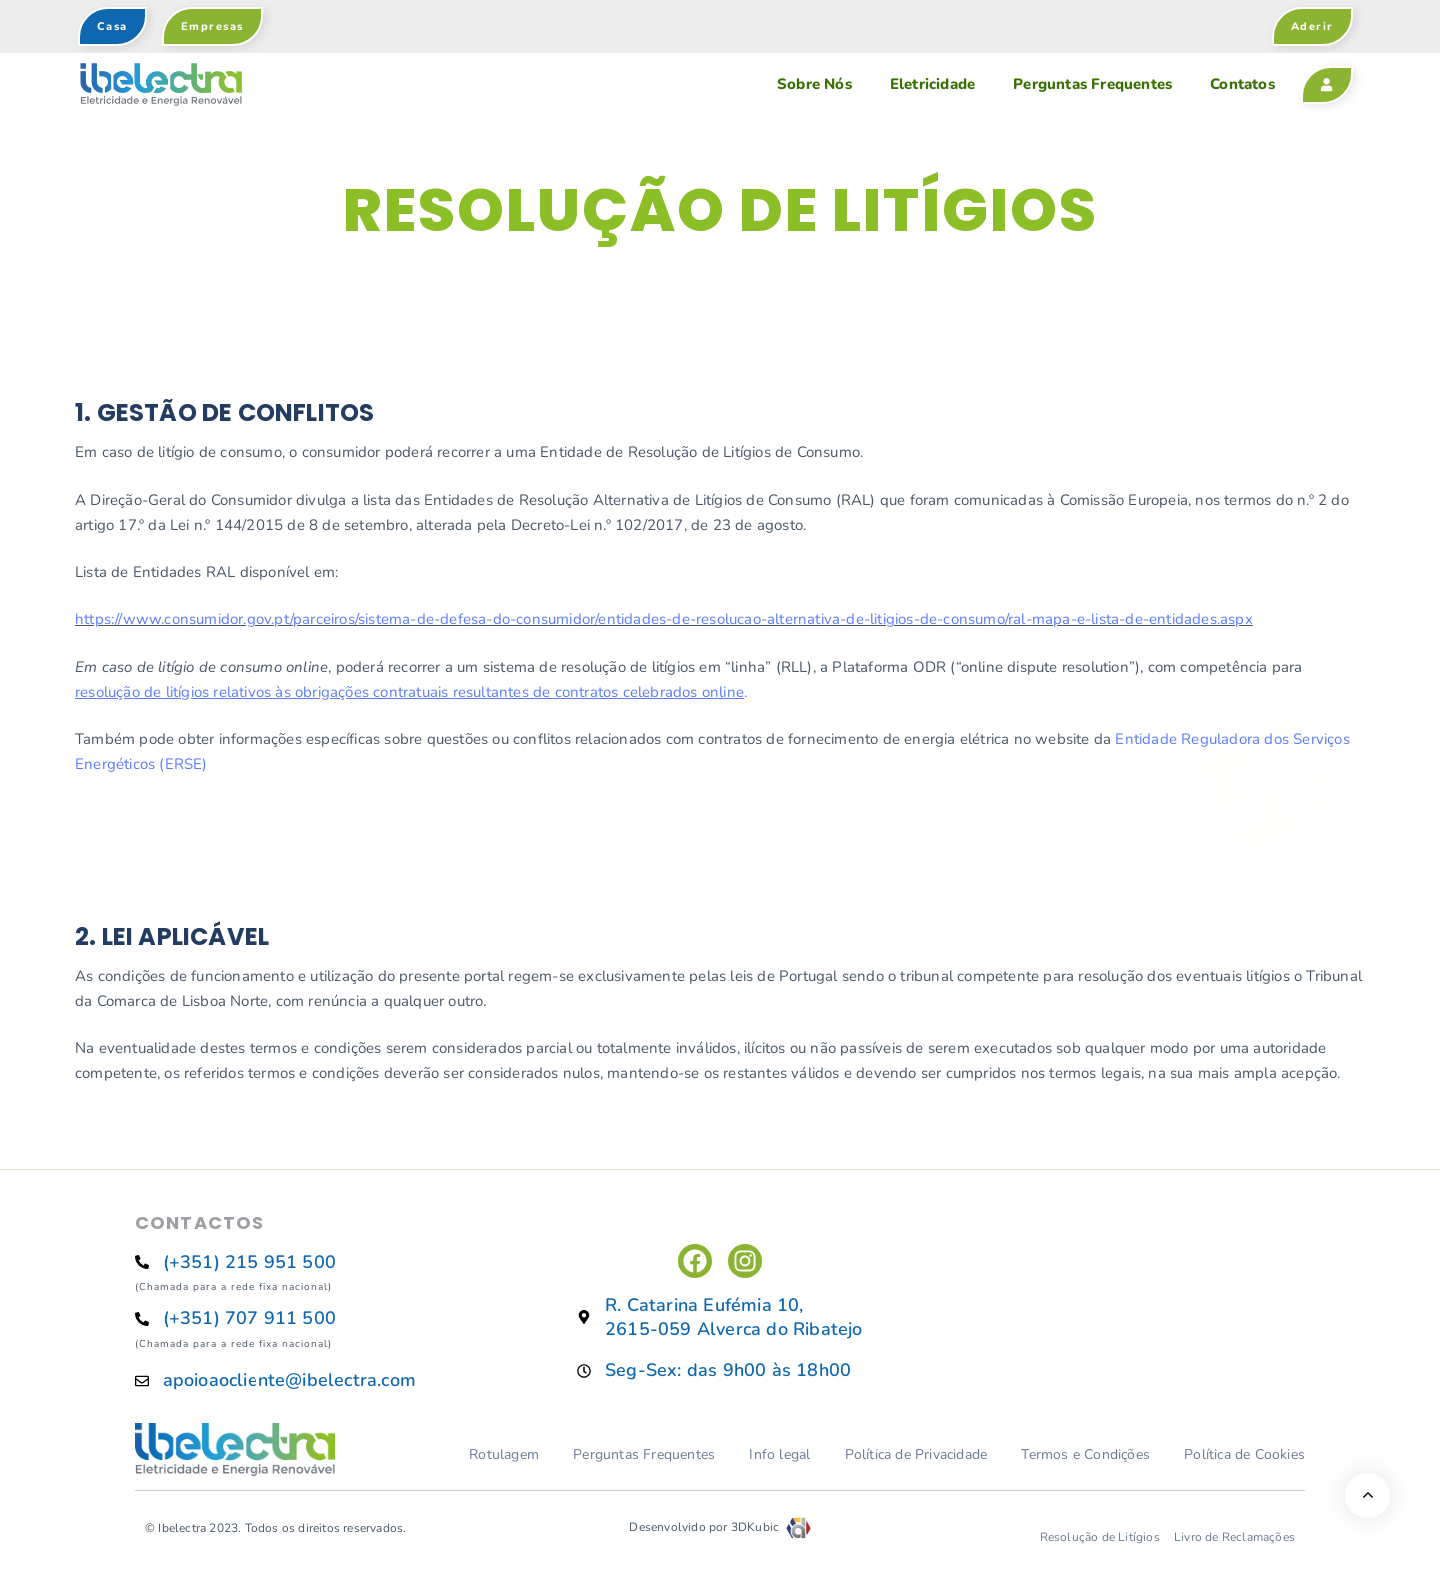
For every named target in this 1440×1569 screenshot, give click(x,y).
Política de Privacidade (916, 1454)
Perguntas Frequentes (1092, 84)
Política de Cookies (1244, 1454)
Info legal (779, 1454)
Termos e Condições (1085, 1454)
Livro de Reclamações (1234, 1537)
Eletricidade (932, 84)
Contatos (1242, 84)
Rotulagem (504, 1454)
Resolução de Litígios (1100, 1537)
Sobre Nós (814, 84)
